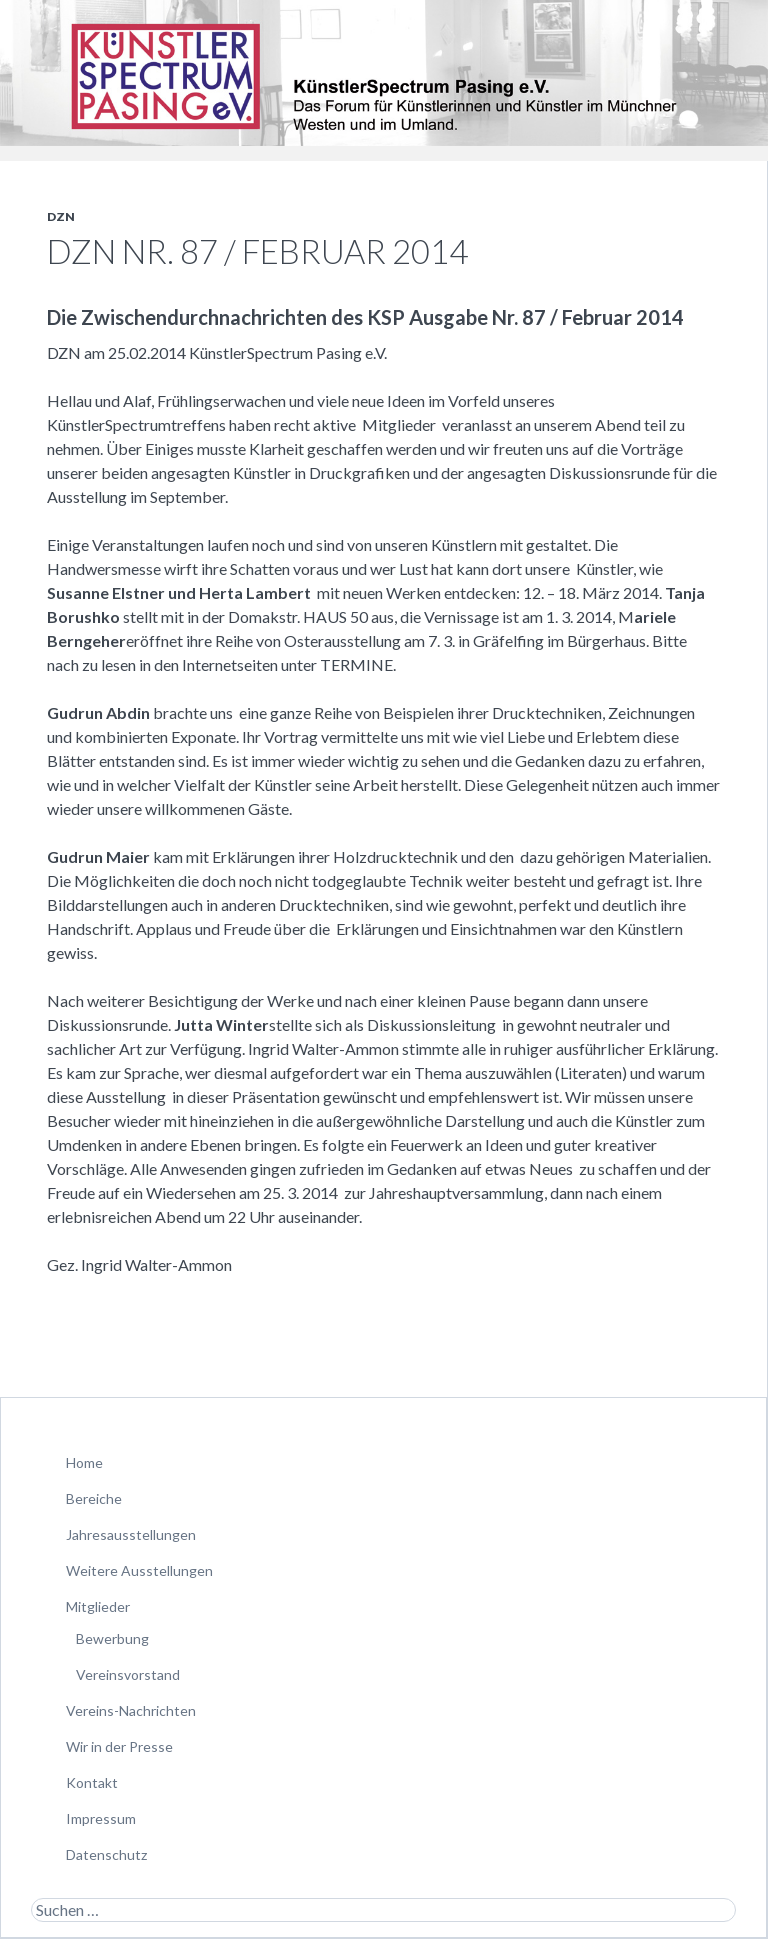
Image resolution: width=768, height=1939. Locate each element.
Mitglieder (98, 1606)
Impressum (101, 1818)
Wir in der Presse (119, 1746)
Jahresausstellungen (131, 1534)
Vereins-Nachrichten (131, 1710)
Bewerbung (112, 1638)
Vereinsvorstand (128, 1674)
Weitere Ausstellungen (139, 1570)
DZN (61, 216)
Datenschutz (106, 1854)
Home (84, 1462)
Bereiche (94, 1498)
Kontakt (92, 1782)
